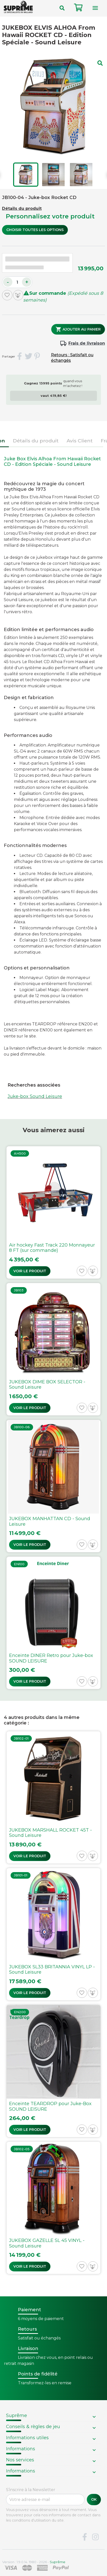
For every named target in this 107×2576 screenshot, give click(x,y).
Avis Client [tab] (80, 441)
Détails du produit (22, 208)
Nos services (20, 2460)
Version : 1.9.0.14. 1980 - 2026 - (33, 2562)
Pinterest (37, 356)
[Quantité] (17, 282)
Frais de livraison (86, 343)
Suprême (16, 2415)
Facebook (84, 2537)
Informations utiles (27, 2437)
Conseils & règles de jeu (33, 2426)
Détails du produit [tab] (36, 441)
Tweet (28, 356)
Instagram (95, 2537)
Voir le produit (29, 1271)
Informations (20, 2449)
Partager (20, 356)
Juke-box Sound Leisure (35, 1096)
